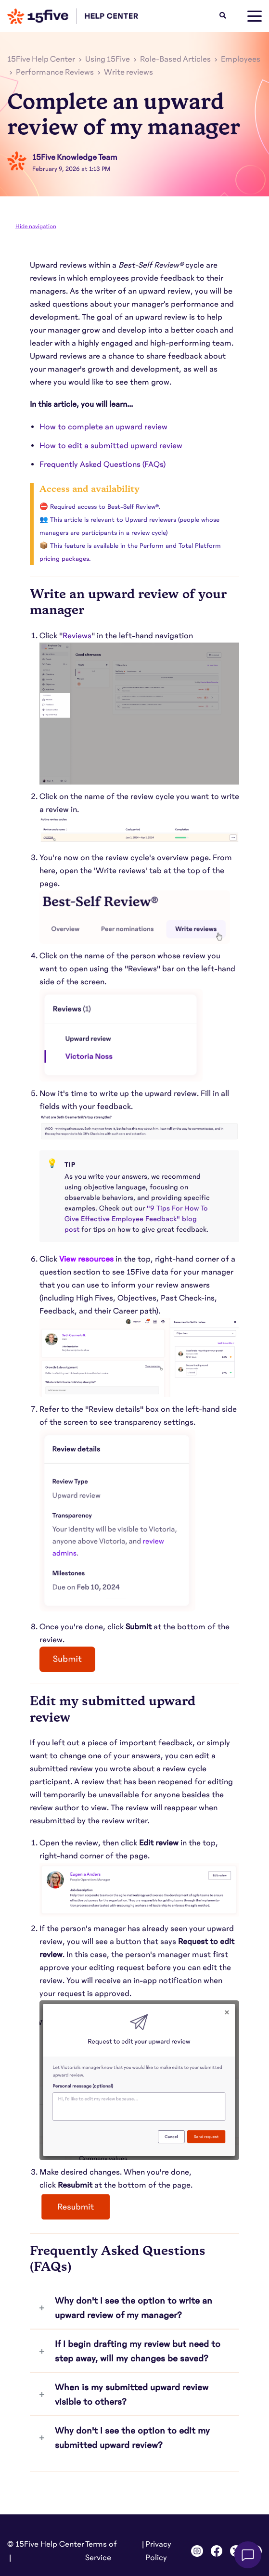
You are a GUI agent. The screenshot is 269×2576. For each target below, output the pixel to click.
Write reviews (128, 72)
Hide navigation (35, 226)
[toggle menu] (254, 16)
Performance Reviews (55, 72)
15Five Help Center (41, 59)
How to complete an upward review (103, 427)
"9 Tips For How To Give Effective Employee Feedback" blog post (136, 1219)
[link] (77, 636)
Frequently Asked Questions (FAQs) (102, 464)
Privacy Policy (158, 2551)
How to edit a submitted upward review (110, 446)
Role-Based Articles (175, 59)
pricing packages (64, 559)
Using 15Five (107, 59)
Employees (240, 59)
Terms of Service (101, 2551)
